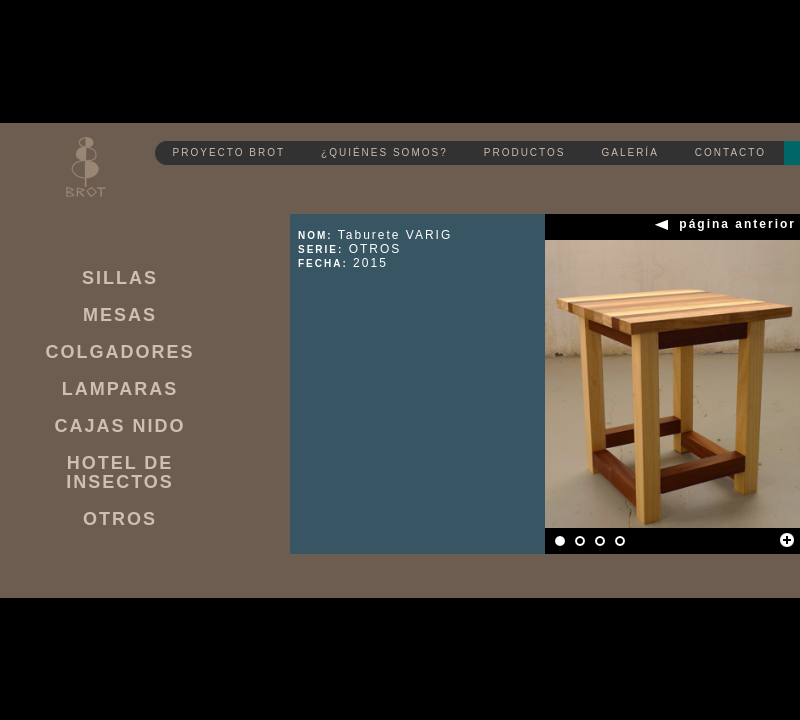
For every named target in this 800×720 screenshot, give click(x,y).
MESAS (120, 315)
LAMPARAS (120, 389)
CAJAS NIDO (119, 426)
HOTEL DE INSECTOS (120, 473)
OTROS (120, 519)
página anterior (737, 224)
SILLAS (120, 278)
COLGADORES (119, 352)
